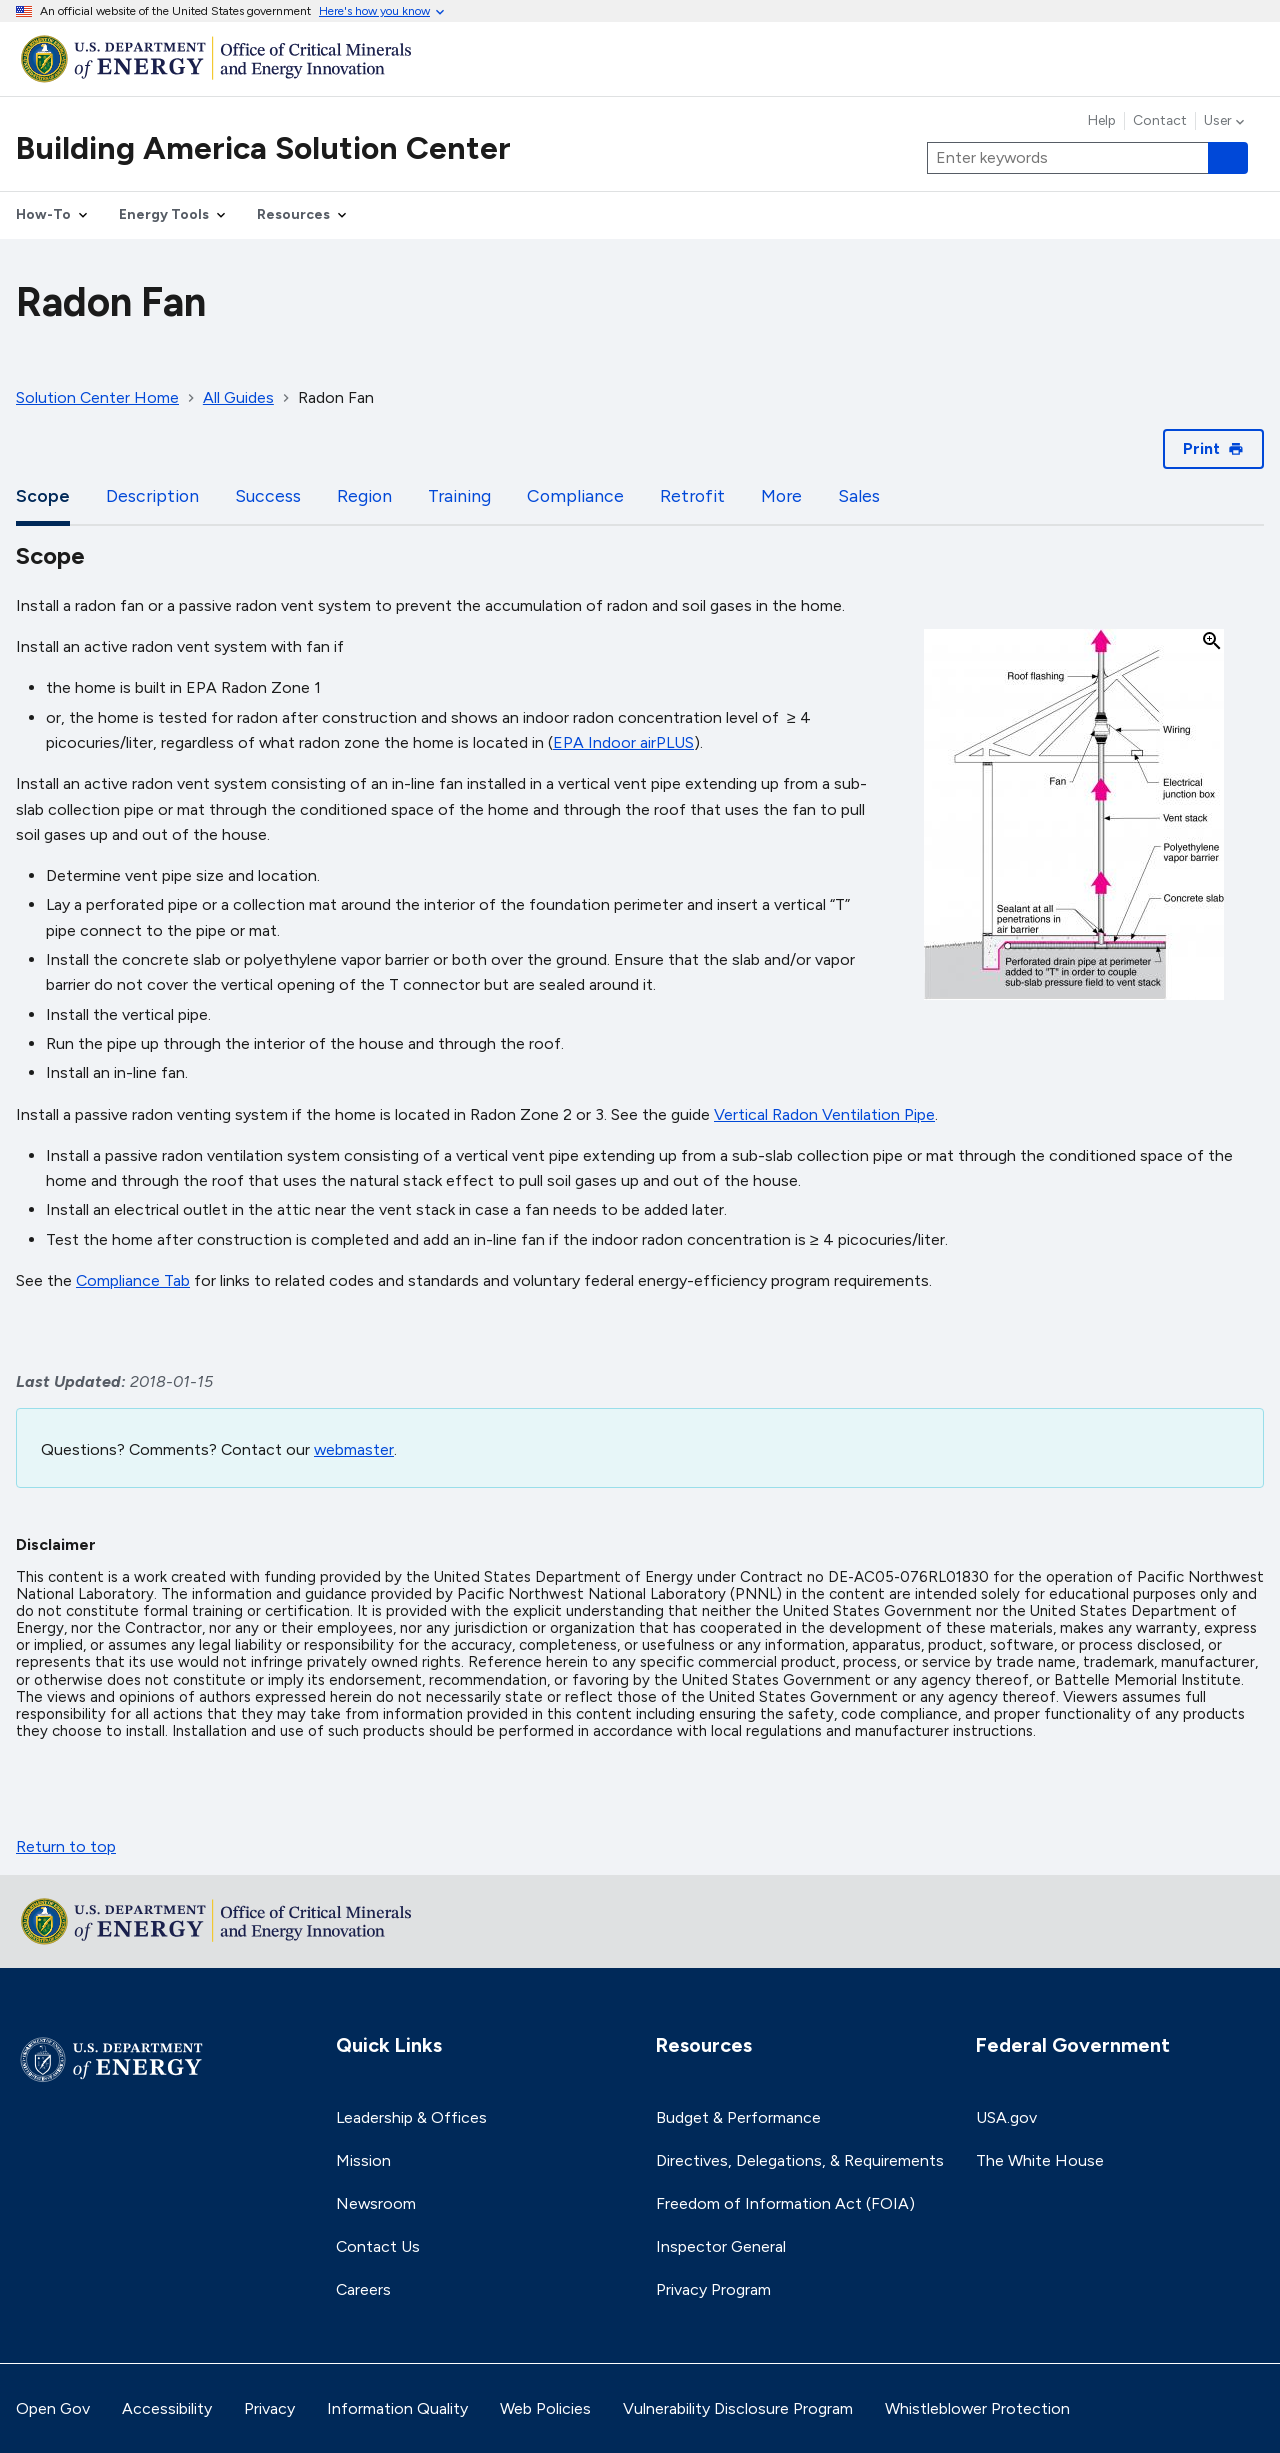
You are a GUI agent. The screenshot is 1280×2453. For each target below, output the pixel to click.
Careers (363, 2289)
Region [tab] (364, 495)
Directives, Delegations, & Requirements (800, 2160)
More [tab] (781, 495)
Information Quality (397, 2408)
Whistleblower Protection (977, 2408)
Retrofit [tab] (692, 495)
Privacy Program (713, 2289)
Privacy (269, 2408)
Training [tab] (459, 495)
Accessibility (167, 2408)
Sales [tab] (859, 495)
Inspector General (721, 2246)
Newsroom (376, 2203)
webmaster (354, 1449)
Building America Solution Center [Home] (263, 148)
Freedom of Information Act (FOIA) (785, 2203)
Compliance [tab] (575, 495)
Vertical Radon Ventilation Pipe (824, 1114)
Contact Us (378, 2246)
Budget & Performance (738, 2117)
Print (1213, 448)
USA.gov (1006, 2117)
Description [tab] (152, 495)
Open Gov (53, 2408)
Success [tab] (268, 495)
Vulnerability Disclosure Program (738, 2408)
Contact (1160, 121)
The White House (1040, 2160)
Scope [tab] (43, 495)
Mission (363, 2160)
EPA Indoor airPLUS (623, 742)
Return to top (66, 1846)
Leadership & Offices (411, 2117)
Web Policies (545, 2408)
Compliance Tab (133, 1280)
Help (1102, 121)
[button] (1074, 816)
